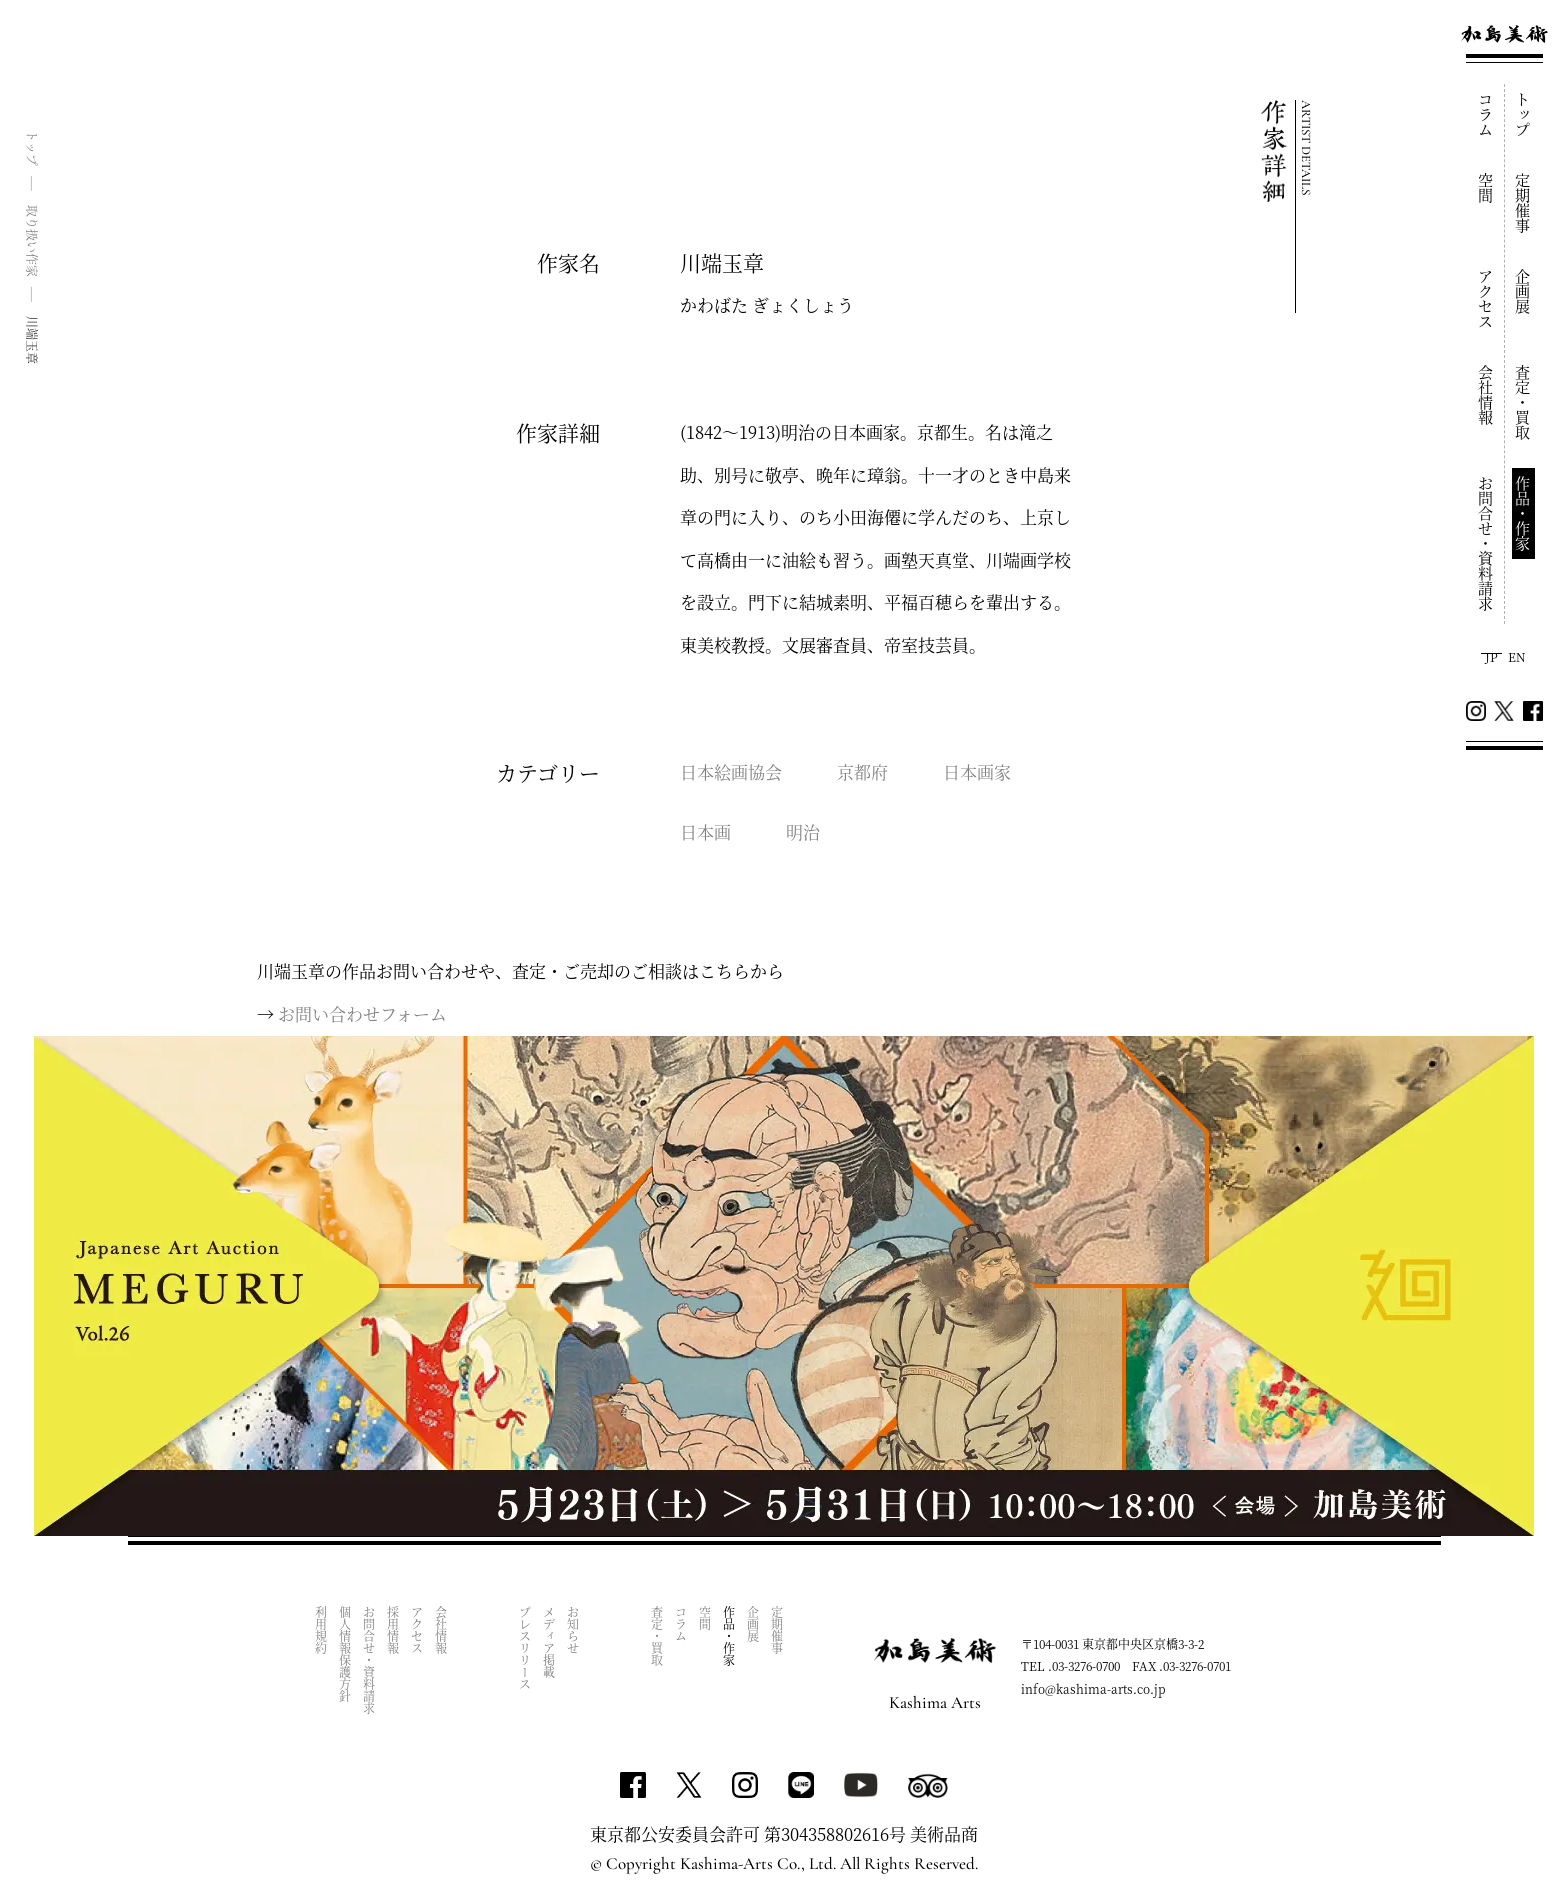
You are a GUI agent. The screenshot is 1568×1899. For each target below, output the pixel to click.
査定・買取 (1523, 402)
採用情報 (393, 1630)
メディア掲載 (549, 1642)
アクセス (1486, 299)
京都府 (862, 771)
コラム (1486, 114)
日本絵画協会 (731, 771)
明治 (803, 831)
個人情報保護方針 (345, 1654)
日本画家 (977, 771)
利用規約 (321, 1630)
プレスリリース (525, 1648)
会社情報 (1486, 395)
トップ (1523, 114)
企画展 (1523, 291)
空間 (1486, 188)
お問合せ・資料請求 (1486, 543)
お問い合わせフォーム (362, 1013)
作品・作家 (1523, 513)
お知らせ (573, 1630)
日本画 (705, 831)
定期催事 (1523, 203)
